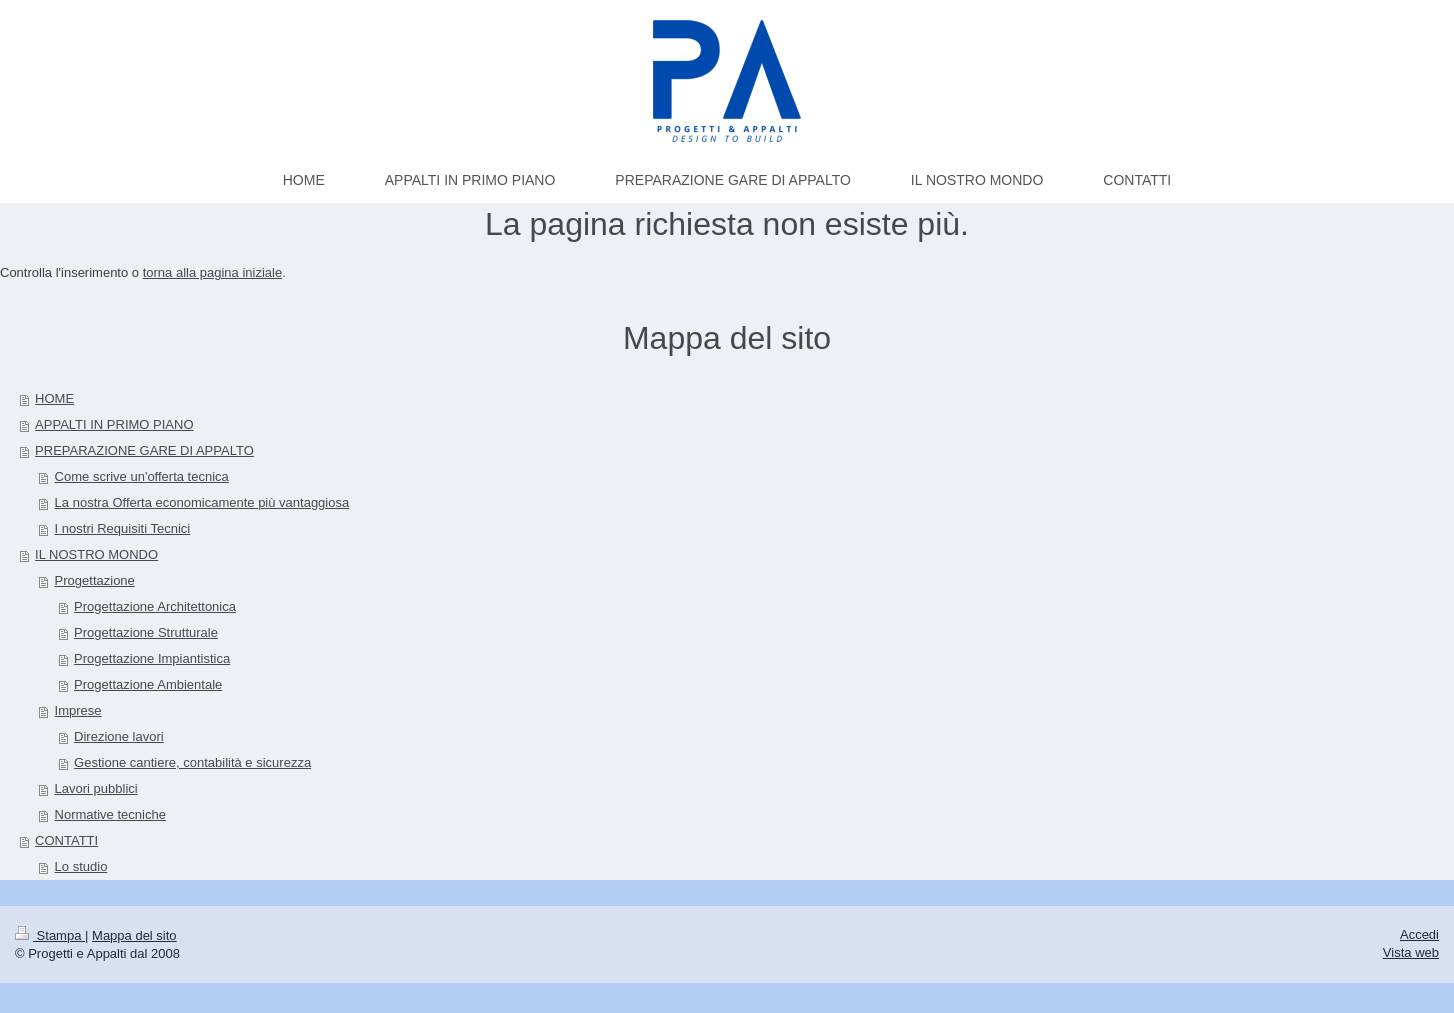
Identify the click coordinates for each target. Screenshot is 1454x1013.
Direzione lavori (119, 736)
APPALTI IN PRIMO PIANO (114, 424)
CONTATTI (66, 840)
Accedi (1419, 934)
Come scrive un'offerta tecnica (142, 476)
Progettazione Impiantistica (152, 658)
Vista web (1411, 952)
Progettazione (95, 580)
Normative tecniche (110, 814)
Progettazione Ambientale (148, 684)
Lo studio (81, 866)
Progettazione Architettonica (155, 606)
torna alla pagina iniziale (212, 272)
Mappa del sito (134, 935)
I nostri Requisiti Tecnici (123, 528)
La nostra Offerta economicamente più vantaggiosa (202, 502)
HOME (54, 398)
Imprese (78, 710)
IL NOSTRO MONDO (96, 554)
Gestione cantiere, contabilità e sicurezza (192, 762)
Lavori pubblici (96, 788)
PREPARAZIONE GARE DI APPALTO (144, 450)
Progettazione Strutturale (146, 632)
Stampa (50, 935)
